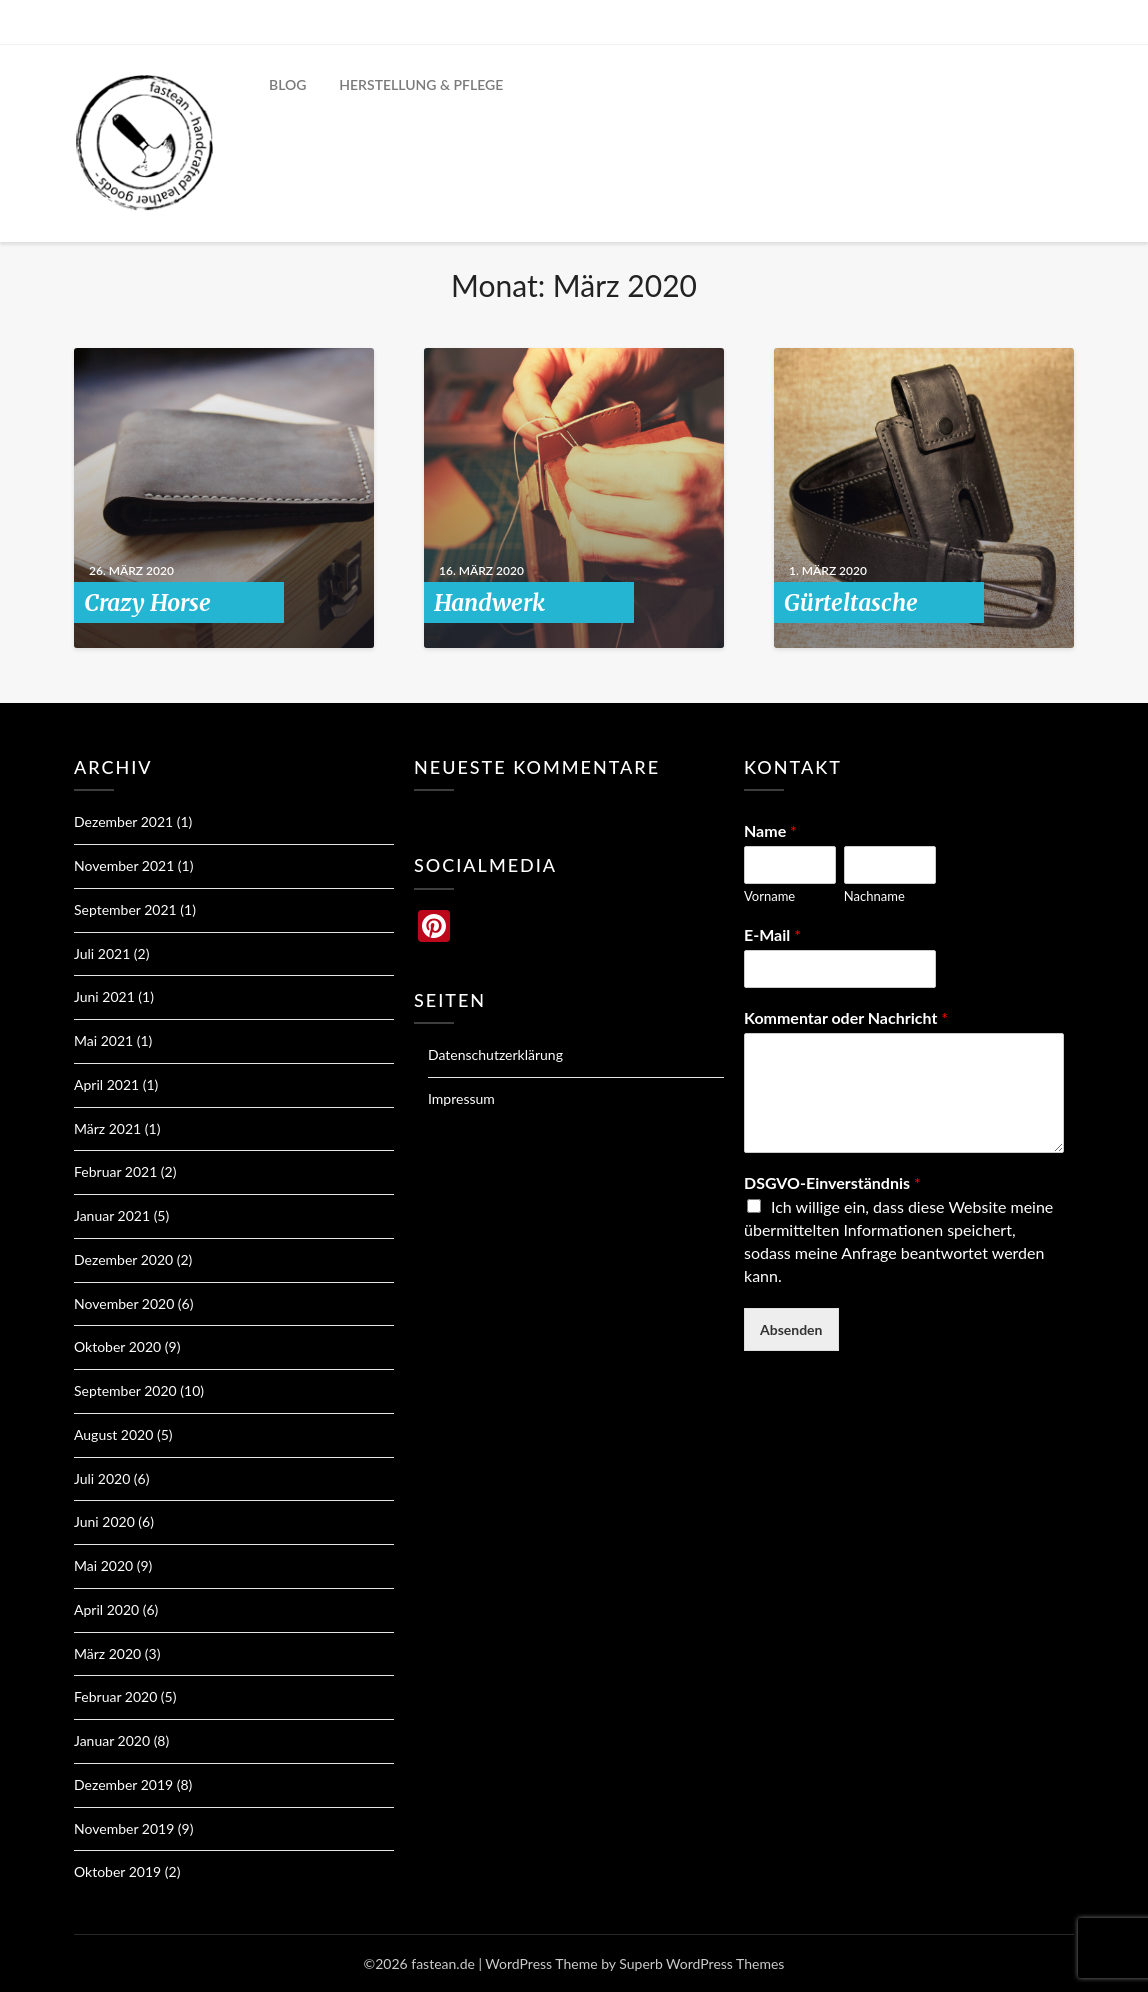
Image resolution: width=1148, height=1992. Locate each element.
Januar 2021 (112, 1215)
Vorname (769, 896)
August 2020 (113, 1434)
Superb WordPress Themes (701, 1963)
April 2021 (106, 1084)
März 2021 (107, 1128)
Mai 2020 (103, 1565)
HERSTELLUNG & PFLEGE (421, 84)
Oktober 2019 (117, 1871)
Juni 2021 (104, 996)
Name (770, 830)
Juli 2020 (102, 1478)
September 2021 (125, 909)
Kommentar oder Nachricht (846, 1017)
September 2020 (125, 1390)
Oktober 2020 (117, 1346)
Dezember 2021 (123, 821)
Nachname (874, 896)
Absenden (791, 1329)
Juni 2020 (104, 1521)
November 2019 (124, 1828)
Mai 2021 (103, 1040)
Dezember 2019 (123, 1784)
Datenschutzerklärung (495, 1054)
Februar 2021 (115, 1171)
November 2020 (124, 1303)
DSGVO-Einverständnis (832, 1182)
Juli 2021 (102, 953)
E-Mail (772, 934)
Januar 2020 (112, 1740)
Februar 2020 (115, 1696)
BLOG (287, 84)
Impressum (461, 1098)
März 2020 (107, 1653)
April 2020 (106, 1609)
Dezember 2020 (123, 1259)
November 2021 (124, 865)
